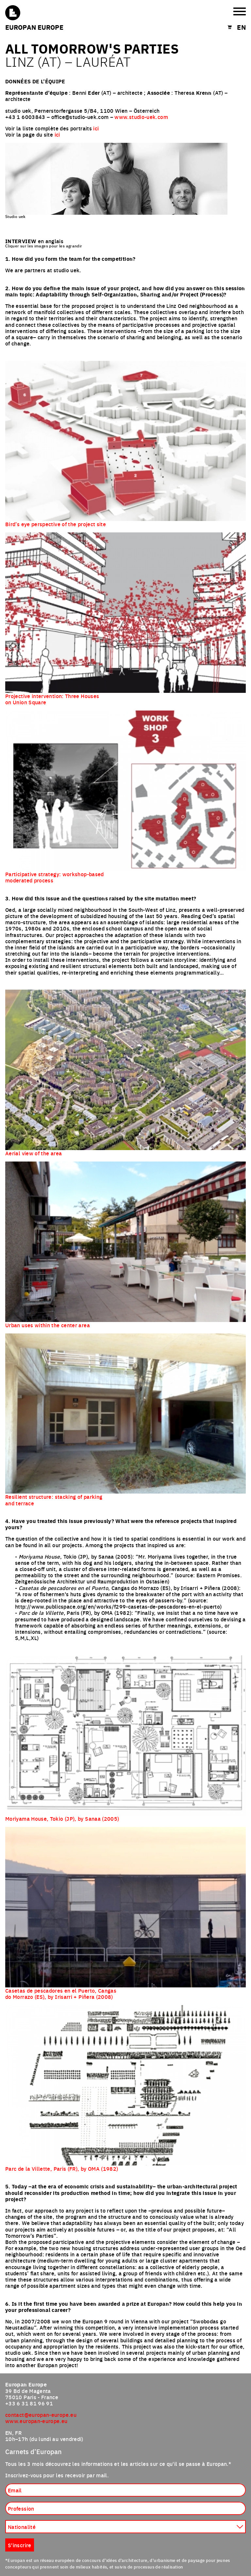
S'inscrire (19, 2545)
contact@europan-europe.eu (40, 2414)
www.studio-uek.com (141, 116)
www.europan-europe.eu (36, 2420)
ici (96, 128)
